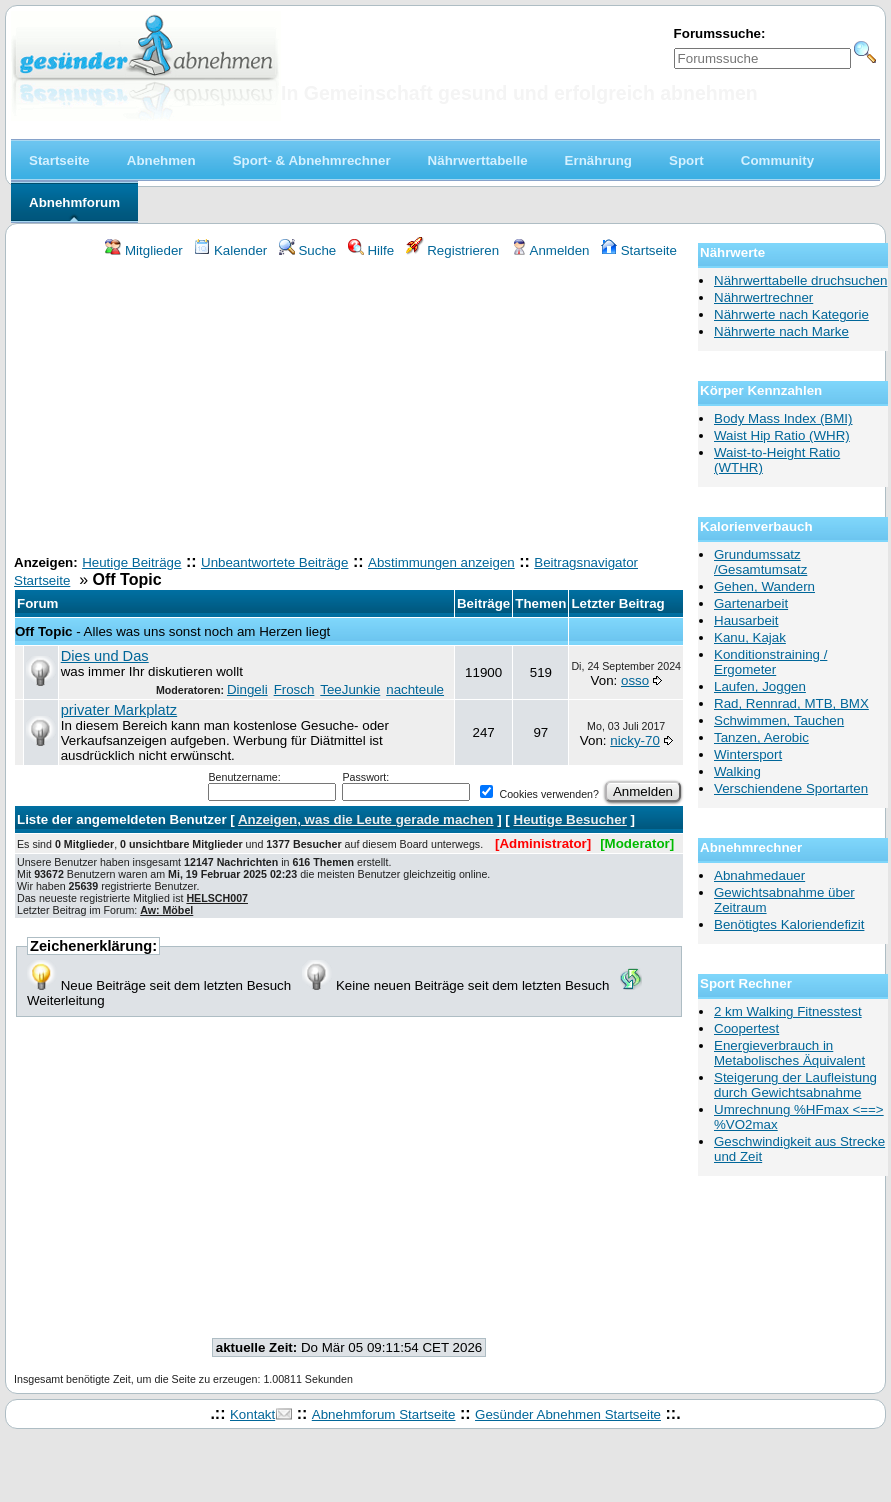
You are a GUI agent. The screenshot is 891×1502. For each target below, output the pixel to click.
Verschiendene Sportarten (791, 788)
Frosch (294, 689)
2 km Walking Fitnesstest (788, 1011)
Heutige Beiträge (131, 562)
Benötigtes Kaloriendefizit (789, 924)
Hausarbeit (746, 620)
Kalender (230, 250)
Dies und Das (105, 656)
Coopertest (746, 1028)
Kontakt (252, 1414)
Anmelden (550, 250)
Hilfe (371, 250)
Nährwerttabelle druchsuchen (800, 280)
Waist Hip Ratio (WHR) (782, 435)
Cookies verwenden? (539, 794)
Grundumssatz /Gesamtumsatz (760, 562)
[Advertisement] (349, 409)
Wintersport (748, 754)
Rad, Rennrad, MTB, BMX (791, 703)
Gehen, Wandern (764, 586)
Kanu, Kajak (750, 637)
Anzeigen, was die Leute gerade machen (366, 819)
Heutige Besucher (570, 819)
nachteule (415, 689)
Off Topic (44, 631)
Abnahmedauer (759, 875)
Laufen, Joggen (760, 686)
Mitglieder (143, 250)
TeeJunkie (350, 689)
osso (635, 680)
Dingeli (247, 689)
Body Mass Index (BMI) (783, 418)
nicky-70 (635, 740)
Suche (308, 250)
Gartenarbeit (751, 603)
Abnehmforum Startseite (384, 1414)
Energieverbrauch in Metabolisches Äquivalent (789, 1053)
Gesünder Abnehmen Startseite (568, 1414)
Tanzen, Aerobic (761, 737)
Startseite (639, 250)
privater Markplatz (119, 710)
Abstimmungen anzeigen (441, 562)
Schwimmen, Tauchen (779, 720)
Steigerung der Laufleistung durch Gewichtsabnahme (795, 1085)
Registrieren (453, 250)
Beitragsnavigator (586, 562)
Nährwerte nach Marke (781, 331)
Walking (737, 771)
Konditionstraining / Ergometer (770, 662)
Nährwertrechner (763, 297)
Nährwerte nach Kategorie (791, 314)
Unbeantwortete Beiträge (274, 562)
